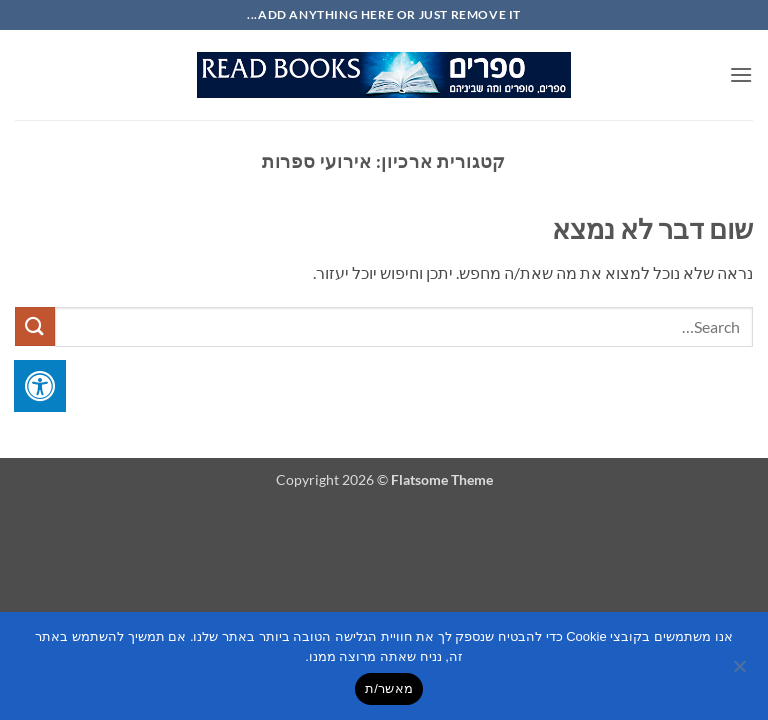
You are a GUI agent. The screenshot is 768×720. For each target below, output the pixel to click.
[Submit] (35, 326)
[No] (741, 672)
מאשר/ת (389, 688)
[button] (741, 74)
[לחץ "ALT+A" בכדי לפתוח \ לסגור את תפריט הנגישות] (40, 386)
